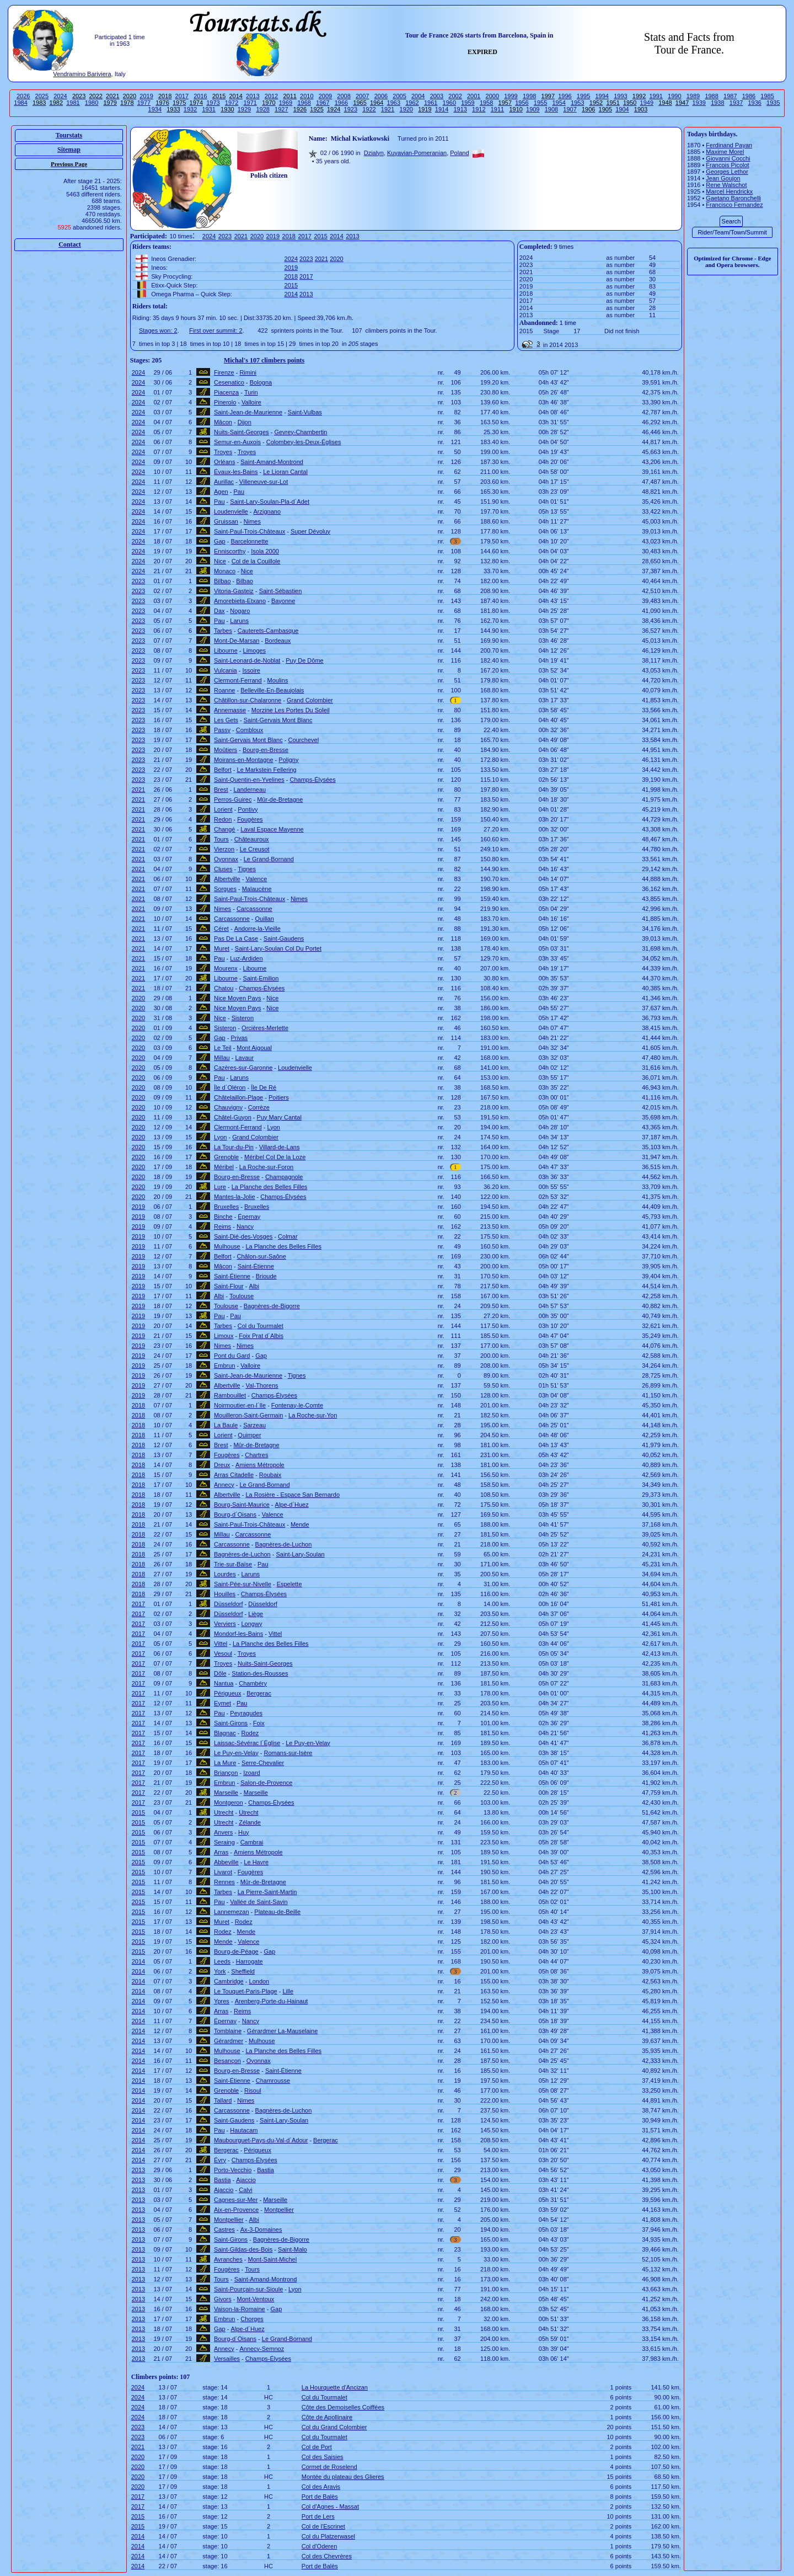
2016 (200, 96)
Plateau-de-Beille (277, 1911)
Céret (221, 928)
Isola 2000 (265, 551)
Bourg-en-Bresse (265, 749)
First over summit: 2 (216, 330)
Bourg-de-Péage (236, 1951)
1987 (730, 96)
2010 (306, 96)
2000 (492, 96)
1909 (532, 109)
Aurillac (224, 481)
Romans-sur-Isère (288, 1753)
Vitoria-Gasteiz (234, 591)
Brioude (266, 1276)
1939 (698, 102)
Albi (254, 1286)
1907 (569, 109)
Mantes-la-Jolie (234, 1196)
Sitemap (69, 149)
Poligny (288, 759)
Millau (222, 1057)
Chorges (252, 2319)
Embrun (224, 1365)
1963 (393, 102)
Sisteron (243, 1018)
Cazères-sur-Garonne (243, 1067)
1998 (529, 96)
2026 (23, 96)
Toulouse (241, 1296)
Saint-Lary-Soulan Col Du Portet (278, 948)
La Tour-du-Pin (234, 1147)
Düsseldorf (228, 1604)
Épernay (249, 1216)
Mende (300, 1524)
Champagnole (284, 1177)
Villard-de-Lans (279, 1147)
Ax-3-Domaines (261, 2229)
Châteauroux (251, 839)
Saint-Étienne (256, 1266)
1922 (368, 109)
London (259, 1981)
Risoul (252, 2090)
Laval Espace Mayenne (271, 829)
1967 (322, 102)
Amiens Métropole (260, 1465)
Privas (239, 1037)
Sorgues (225, 889)
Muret (221, 948)
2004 (418, 96)
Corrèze (259, 1107)
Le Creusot (255, 849)
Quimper (249, 1435)
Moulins (277, 680)
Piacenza (226, 392)
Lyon (273, 1127)
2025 (42, 96)
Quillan (264, 918)
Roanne (224, 690)
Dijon (244, 422)
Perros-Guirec (232, 799)
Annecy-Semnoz (261, 2348)
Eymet (222, 1703)
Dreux (222, 1465)
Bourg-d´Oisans (235, 1514)
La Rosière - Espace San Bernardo (292, 1494)
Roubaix (270, 1474)
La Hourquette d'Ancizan (335, 2387)
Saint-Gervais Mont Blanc (278, 720)
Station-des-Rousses (260, 1673)
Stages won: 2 (158, 330)
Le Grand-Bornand (269, 859)
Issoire (251, 670)
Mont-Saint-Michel (272, 2259)
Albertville (227, 879)
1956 (521, 102)
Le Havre (256, 1862)
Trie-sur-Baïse (233, 1564)
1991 (655, 96)
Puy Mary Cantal (279, 1117)
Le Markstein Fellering (267, 769)
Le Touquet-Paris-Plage (245, 1991)
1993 (620, 96)
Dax (219, 610)
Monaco (224, 571)
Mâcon (223, 422)
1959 (467, 102)
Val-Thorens (261, 1385)
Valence (256, 879)
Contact (69, 244)
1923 (350, 109)
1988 (711, 96)
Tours (221, 839)
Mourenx (226, 968)
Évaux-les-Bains (235, 471)
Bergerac (258, 1693)
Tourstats (69, 135)
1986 (748, 96)
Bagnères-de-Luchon (283, 1544)
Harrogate (249, 1961)
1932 (190, 109)
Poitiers (279, 1097)
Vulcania (225, 670)
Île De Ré (263, 1087)
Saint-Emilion (261, 978)
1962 (412, 102)
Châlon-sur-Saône (261, 1256)
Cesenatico (229, 382)
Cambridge (229, 1981)
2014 (336, 236)
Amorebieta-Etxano (240, 601)
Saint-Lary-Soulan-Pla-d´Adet (269, 501)
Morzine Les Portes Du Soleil (290, 710)
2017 (182, 96)
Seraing (224, 1842)
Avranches (228, 2259)
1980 (91, 102)
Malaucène (257, 889)
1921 (387, 109)
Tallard (223, 2100)
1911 (497, 109)
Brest (221, 789)
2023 (225, 236)
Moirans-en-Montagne (243, 759)
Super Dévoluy (310, 531)
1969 (285, 102)
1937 (736, 102)
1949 (646, 102)
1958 (486, 102)
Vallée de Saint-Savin (258, 1901)
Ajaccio (245, 2180)
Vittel (275, 1633)
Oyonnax (226, 859)
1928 (262, 109)
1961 (430, 102)
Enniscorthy (229, 551)
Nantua (223, 1683)
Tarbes (223, 630)
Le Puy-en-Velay (308, 1743)
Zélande (250, 1822)
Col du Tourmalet (260, 1325)
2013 (252, 96)
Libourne (226, 650)
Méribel (224, 1167)
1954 (558, 102)
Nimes (252, 521)
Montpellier (279, 2209)
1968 (303, 102)
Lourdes (225, 1574)
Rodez (250, 1733)
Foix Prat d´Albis (261, 1335)
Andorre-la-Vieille (257, 928)
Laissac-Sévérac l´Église (247, 1743)
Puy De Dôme (304, 660)
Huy (243, 1832)
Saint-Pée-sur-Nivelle (242, 1584)
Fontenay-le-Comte (297, 1405)
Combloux (250, 730)
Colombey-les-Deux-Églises (303, 442)
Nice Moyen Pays (237, 998)
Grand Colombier (310, 700)
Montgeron (228, 1802)
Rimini (247, 372)
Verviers (225, 1623)
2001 (473, 96)
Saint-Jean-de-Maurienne (248, 412)
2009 (325, 96)
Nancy (245, 1226)
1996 (564, 96)
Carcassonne (254, 908)
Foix (259, 1723)
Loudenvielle (231, 511)
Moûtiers (225, 749)
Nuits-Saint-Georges (241, 432)
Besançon (227, 2060)
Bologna (261, 382)
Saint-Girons (231, 1723)
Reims (222, 1226)
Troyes (223, 452)
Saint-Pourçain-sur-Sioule (248, 2289)
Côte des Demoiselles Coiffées (343, 2407)
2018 (289, 236)
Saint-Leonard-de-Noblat (247, 660)
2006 (381, 96)
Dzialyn (374, 153)
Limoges (254, 650)
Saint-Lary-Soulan (300, 1554)
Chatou (223, 988)
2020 (257, 236)
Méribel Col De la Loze (274, 1157)
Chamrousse (273, 2080)
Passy (222, 730)
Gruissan (226, 521)
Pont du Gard (232, 1355)
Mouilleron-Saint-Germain (248, 1415)
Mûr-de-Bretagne (280, 799)
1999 (510, 96)
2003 (436, 96)
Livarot (223, 1872)
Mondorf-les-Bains (238, 1633)
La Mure (225, 1762)
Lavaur (244, 1057)
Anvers (223, 1832)
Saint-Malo (292, 2249)
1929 (244, 109)
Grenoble (226, 1157)
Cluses (223, 869)
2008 (343, 96)
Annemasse (230, 710)
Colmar (287, 1236)
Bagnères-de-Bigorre (272, 1306)
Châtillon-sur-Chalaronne (247, 700)
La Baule (226, 1425)
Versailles (227, 2358)
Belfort (223, 769)
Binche (223, 1216)
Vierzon (224, 849)
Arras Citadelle (234, 1474)
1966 (341, 102)
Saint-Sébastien (280, 591)
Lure (220, 1186)
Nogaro (240, 610)
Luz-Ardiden (246, 958)
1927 (281, 109)
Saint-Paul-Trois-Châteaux (249, 531)
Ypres (221, 2001)
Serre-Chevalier (263, 1762)
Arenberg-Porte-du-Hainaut (271, 2001)
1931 (208, 109)
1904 (622, 109)
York (220, 1971)
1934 (155, 109)
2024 (60, 96)
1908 (551, 109)
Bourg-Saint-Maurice (242, 1504)
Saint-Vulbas (305, 412)
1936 (754, 102)
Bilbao (222, 581)
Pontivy (247, 809)
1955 (540, 102)
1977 (144, 102)
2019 (146, 96)
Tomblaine (228, 2031)
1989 (693, 96)
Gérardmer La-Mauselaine (282, 2031)
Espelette (289, 1584)
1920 (406, 109)
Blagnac (225, 1733)
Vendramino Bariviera (82, 74)
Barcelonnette (250, 541)
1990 (674, 96)
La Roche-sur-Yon (312, 1415)
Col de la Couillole (256, 561)
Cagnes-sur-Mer (235, 2199)
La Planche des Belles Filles (270, 1186)
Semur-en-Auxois (237, 442)
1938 (717, 102)
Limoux (223, 1335)
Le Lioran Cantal (285, 471)
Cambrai (252, 1842)
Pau (238, 491)
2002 (455, 96)
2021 (241, 236)
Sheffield (243, 1971)
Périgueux (228, 1693)
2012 (271, 96)
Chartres (256, 1455)
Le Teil (223, 1047)
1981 (72, 102)
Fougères (249, 819)
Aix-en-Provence (236, 2209)
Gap (220, 541)
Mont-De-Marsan (237, 640)
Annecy (224, 1484)
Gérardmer (228, 2041)
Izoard (251, 1772)
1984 (20, 102)
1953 (577, 102)
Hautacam (243, 2130)
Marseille (226, 1792)
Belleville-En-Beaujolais (272, 690)
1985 (767, 96)
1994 (601, 96)
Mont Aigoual (254, 1047)
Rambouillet (230, 1395)
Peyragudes (246, 1713)
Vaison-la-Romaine (239, 2309)
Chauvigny (228, 1107)
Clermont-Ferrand (238, 680)
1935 (773, 102)
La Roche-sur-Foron (266, 1167)
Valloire (251, 402)
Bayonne (283, 601)
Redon (223, 819)
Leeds (222, 1961)
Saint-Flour (229, 1286)
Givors (223, 2299)
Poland (459, 153)
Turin (251, 392)
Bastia (265, 2170)
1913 (459, 109)
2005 (399, 96)
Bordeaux (278, 640)
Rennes (224, 1882)
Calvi (245, 2189)
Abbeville (226, 1862)
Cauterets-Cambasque (268, 630)
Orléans (224, 461)
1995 (583, 96)
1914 (441, 109)
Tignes (247, 869)
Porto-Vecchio (232, 2170)
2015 (320, 236)
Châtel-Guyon (232, 1117)
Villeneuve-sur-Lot (263, 481)
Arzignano (267, 511)
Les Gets (226, 720)
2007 (362, 96)
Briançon (226, 1772)
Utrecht (223, 1812)
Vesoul (223, 1653)
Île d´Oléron (229, 1087)
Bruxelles (226, 1206)
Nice (220, 561)
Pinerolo (225, 402)
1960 (449, 102)
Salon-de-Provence (266, 1782)
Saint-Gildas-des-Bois (243, 2249)
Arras (221, 1852)
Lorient (223, 809)
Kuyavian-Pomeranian (417, 153)
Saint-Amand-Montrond (271, 461)
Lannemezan (231, 1911)
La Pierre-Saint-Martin (267, 1892)
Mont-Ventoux (256, 2299)
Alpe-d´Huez (292, 1504)
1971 (249, 102)
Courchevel (303, 740)
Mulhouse (227, 1246)
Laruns (239, 620)
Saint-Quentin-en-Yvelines (249, 779)
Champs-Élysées (313, 779)
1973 (212, 102)
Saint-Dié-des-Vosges (243, 1236)
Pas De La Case (236, 938)
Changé (224, 829)
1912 (478, 109)
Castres (224, 2229)
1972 (231, 102)
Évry (220, 2160)
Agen (221, 491)
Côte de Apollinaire (327, 2417)
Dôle (220, 1673)
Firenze (224, 372)
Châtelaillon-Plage (238, 1097)
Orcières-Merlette (265, 1028)
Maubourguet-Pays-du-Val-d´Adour (261, 2140)
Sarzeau (254, 1425)
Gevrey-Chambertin (300, 432)
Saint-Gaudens (284, 938)
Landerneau (249, 789)
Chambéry (253, 1683)
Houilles (224, 1594)
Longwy (251, 1623)
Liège (255, 1613)
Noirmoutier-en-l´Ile (240, 1405)
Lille (287, 1991)
